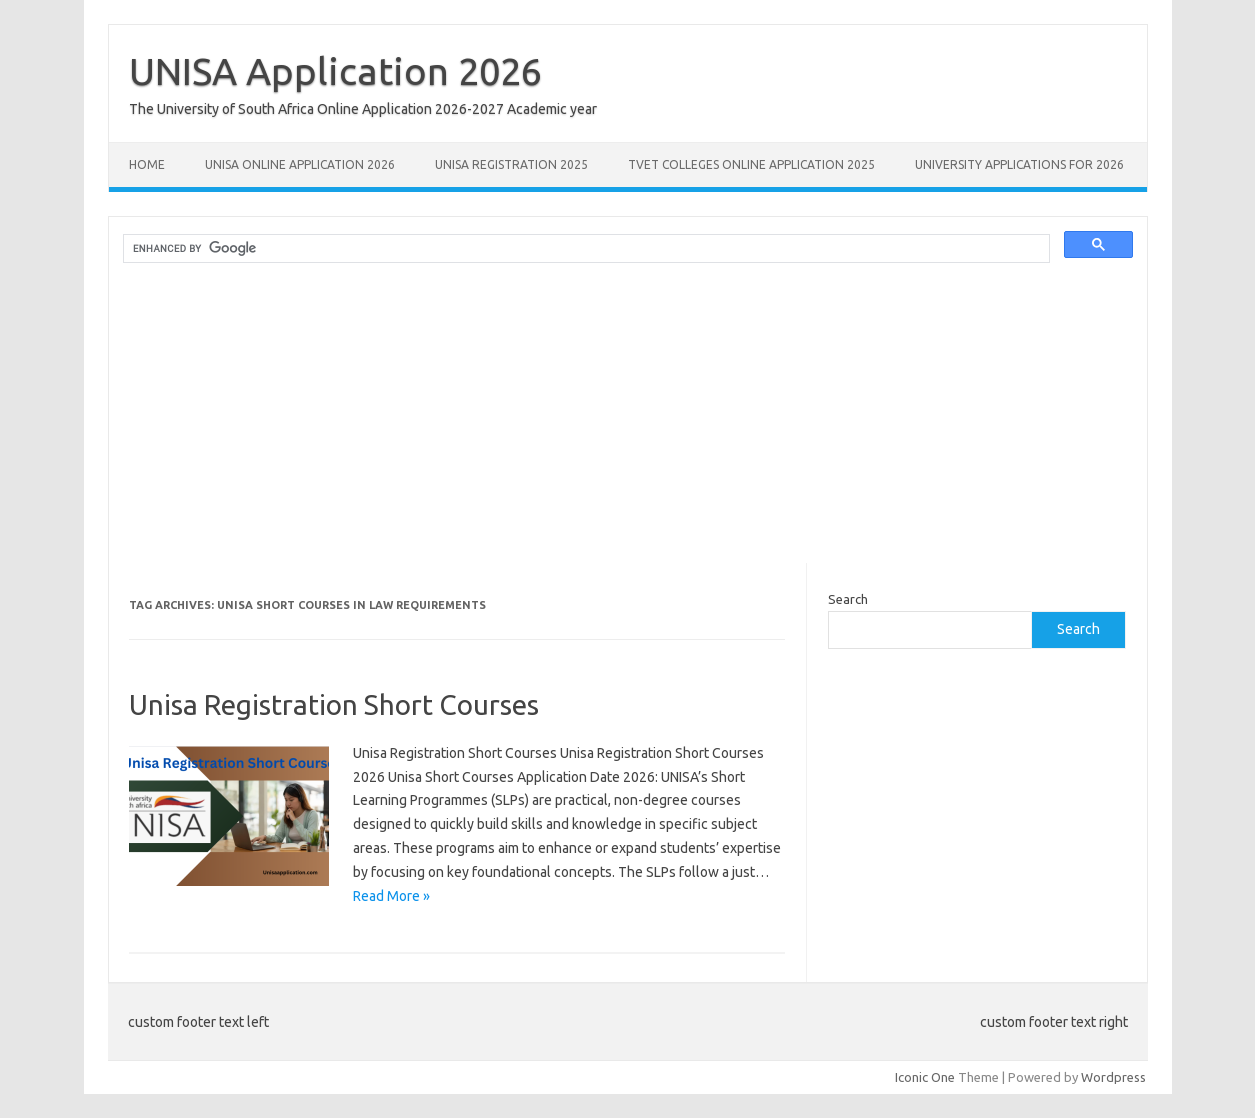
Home (147, 164)
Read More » (391, 896)
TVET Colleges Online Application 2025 (751, 164)
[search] (584, 249)
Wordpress (1113, 1077)
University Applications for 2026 (1019, 164)
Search (848, 599)
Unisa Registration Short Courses (334, 704)
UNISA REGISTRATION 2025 (511, 164)
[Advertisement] (628, 423)
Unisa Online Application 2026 (300, 164)
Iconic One (925, 1077)
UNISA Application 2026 (335, 71)
